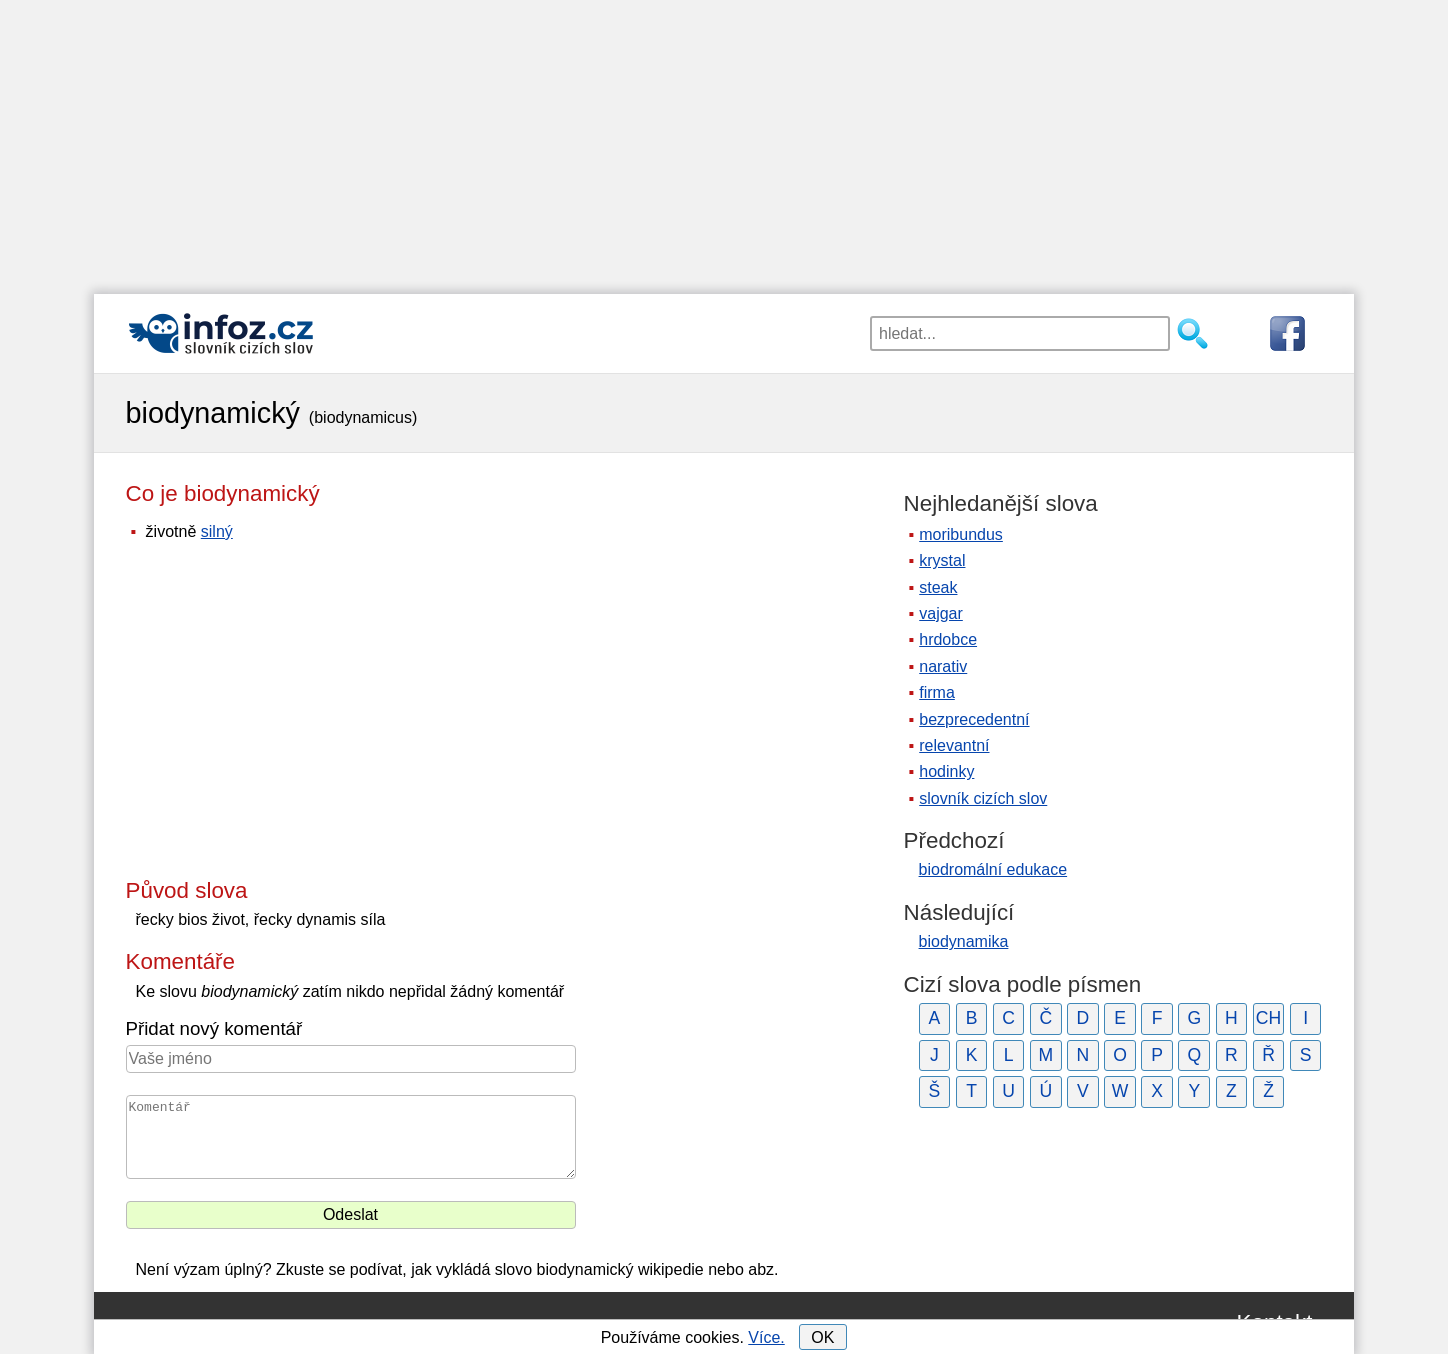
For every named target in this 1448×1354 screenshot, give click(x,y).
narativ (943, 666)
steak (938, 587)
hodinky (946, 771)
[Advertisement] (724, 140)
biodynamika (964, 941)
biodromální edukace (993, 869)
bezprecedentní (974, 719)
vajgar (941, 613)
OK (822, 1337)
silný (217, 531)
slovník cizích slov (983, 798)
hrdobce (948, 639)
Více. (766, 1337)
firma (937, 692)
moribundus (961, 534)
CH (1268, 1018)
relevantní (954, 745)
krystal (942, 560)
